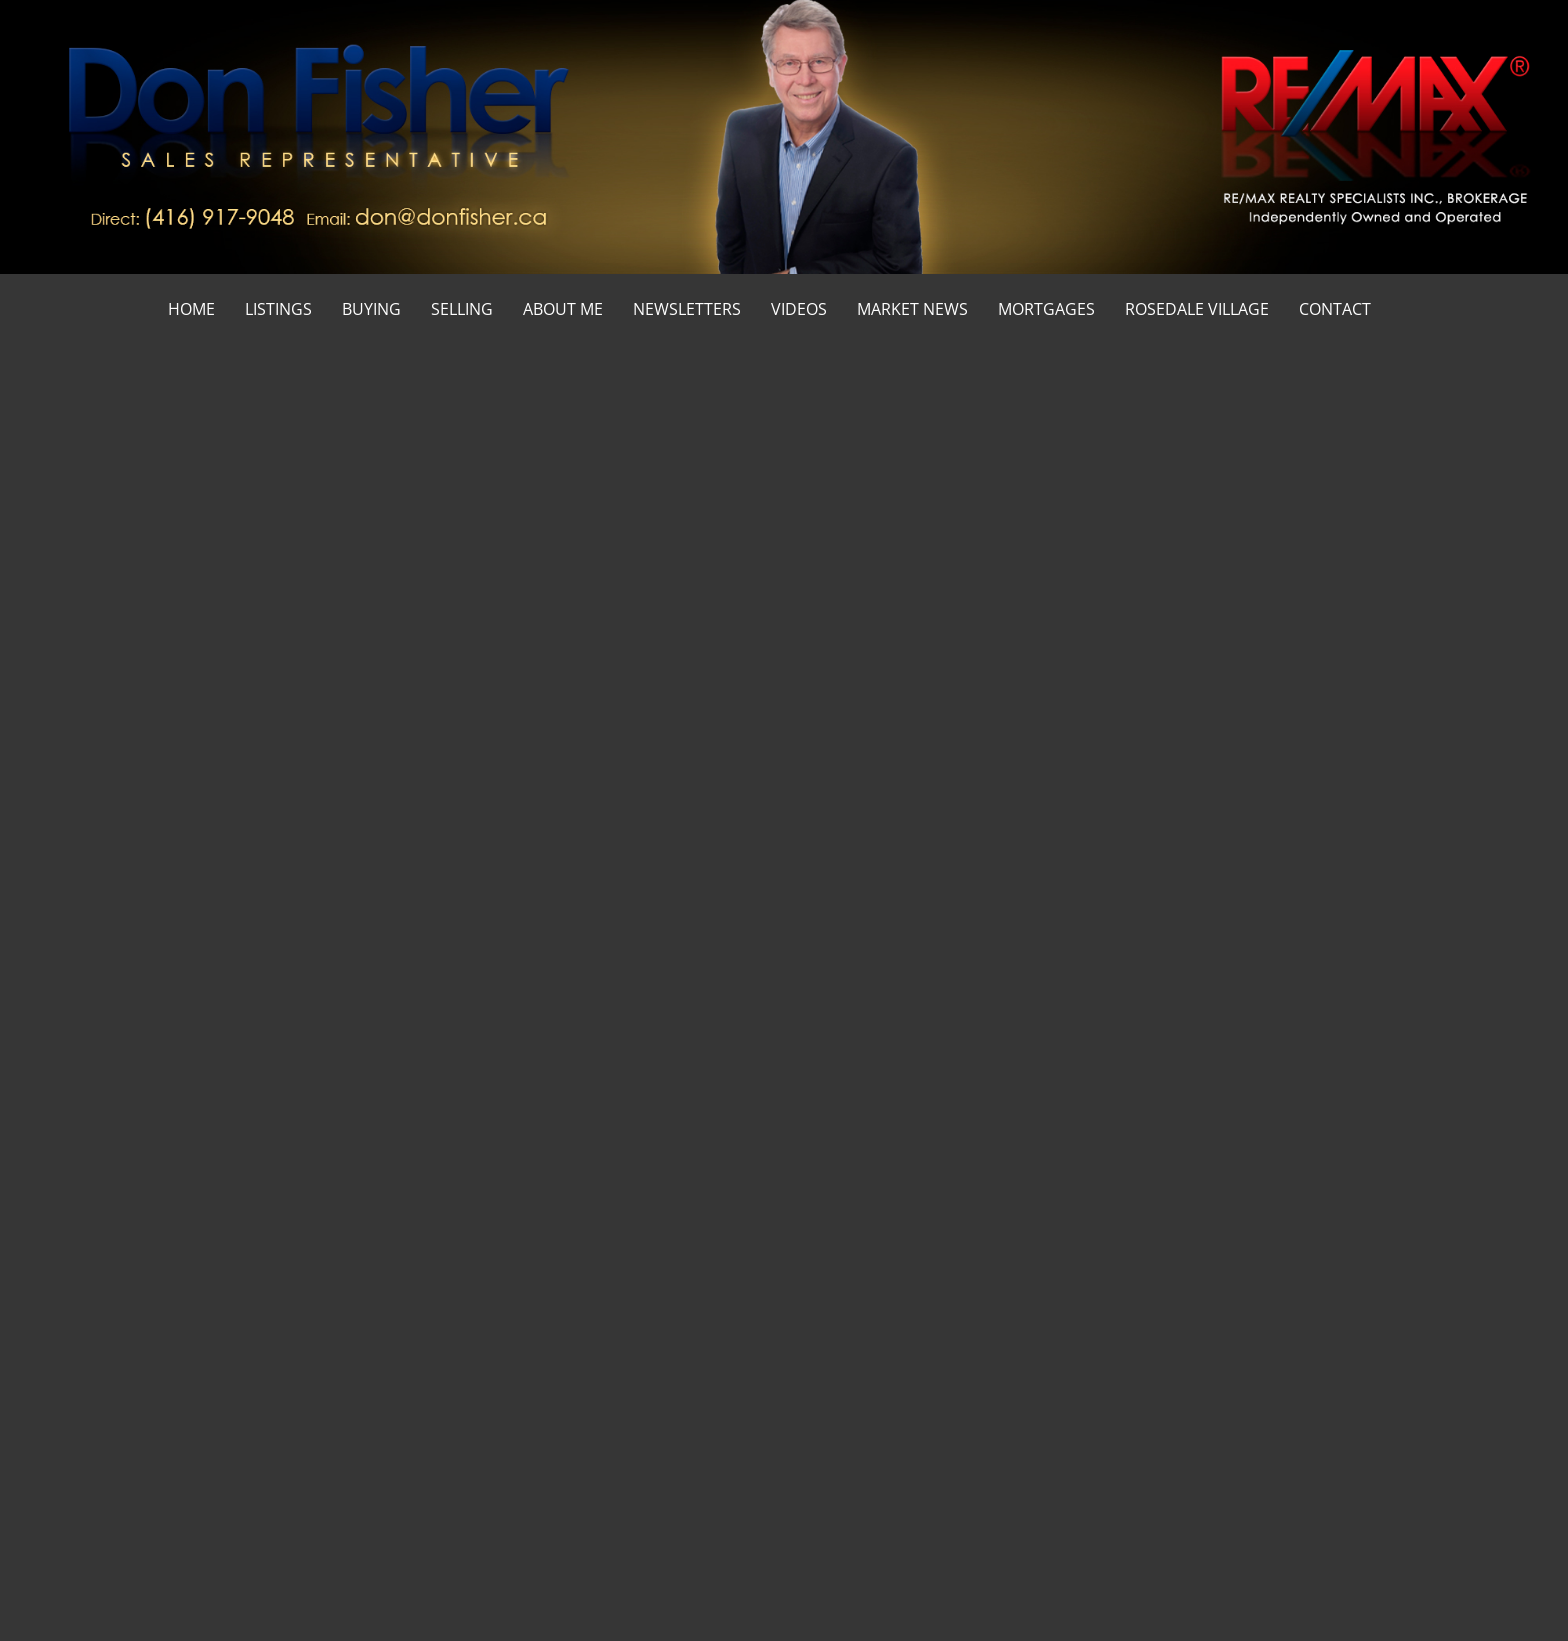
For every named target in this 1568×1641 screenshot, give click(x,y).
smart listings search (447, 708)
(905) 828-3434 (1336, 845)
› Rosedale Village (855, 1466)
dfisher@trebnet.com (429, 1419)
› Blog (1190, 1382)
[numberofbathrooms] (747, 1183)
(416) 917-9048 (1337, 814)
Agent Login (1438, 1586)
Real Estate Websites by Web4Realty (1272, 1586)
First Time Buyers (1430, 396)
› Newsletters (1215, 1466)
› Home (824, 1340)
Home (1343, 396)
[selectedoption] (262, 1108)
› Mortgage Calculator (867, 1382)
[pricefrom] (1141, 1183)
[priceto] (934, 1183)
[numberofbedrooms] (601, 1183)
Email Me (1324, 896)
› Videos (1198, 1424)
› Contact (829, 1424)
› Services (1203, 1340)
